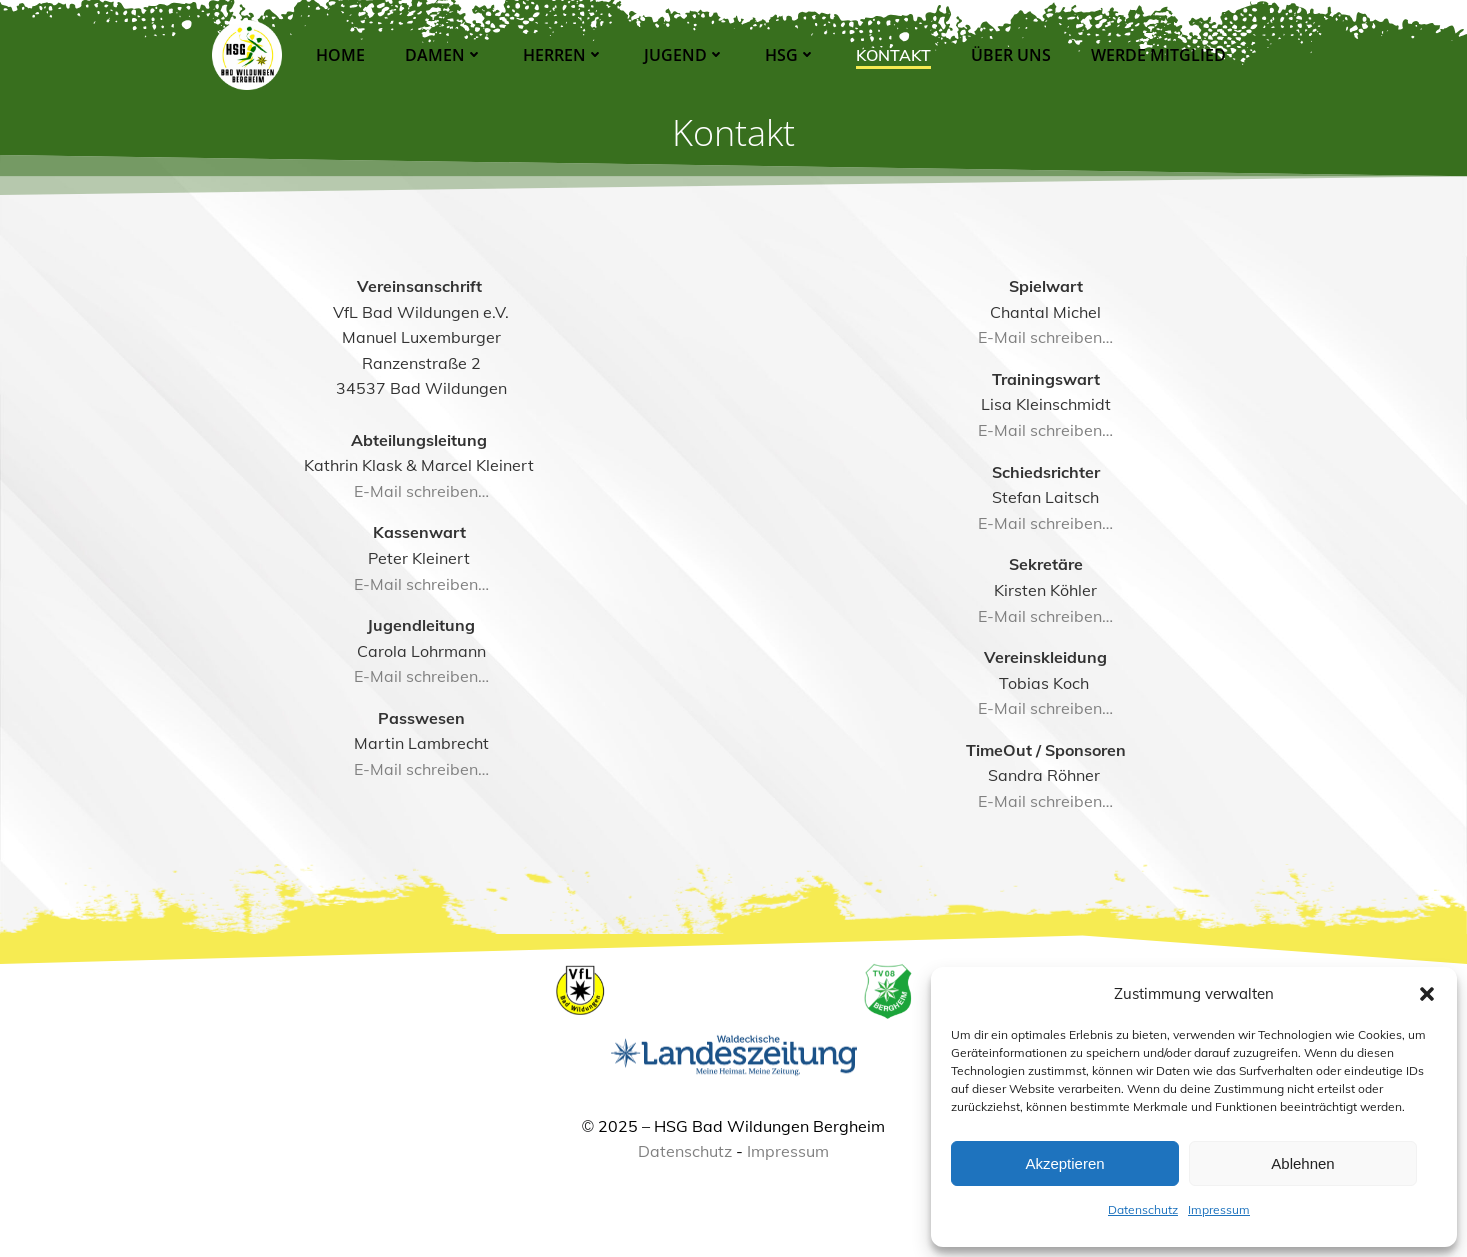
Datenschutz (1143, 1209)
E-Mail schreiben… (425, 522)
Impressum (1219, 1209)
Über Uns (1009, 55)
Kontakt (891, 55)
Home (338, 55)
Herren (561, 55)
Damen (442, 55)
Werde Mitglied (1156, 55)
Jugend (682, 55)
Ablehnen (1302, 1163)
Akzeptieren (1064, 1163)
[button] (1427, 994)
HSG (788, 55)
